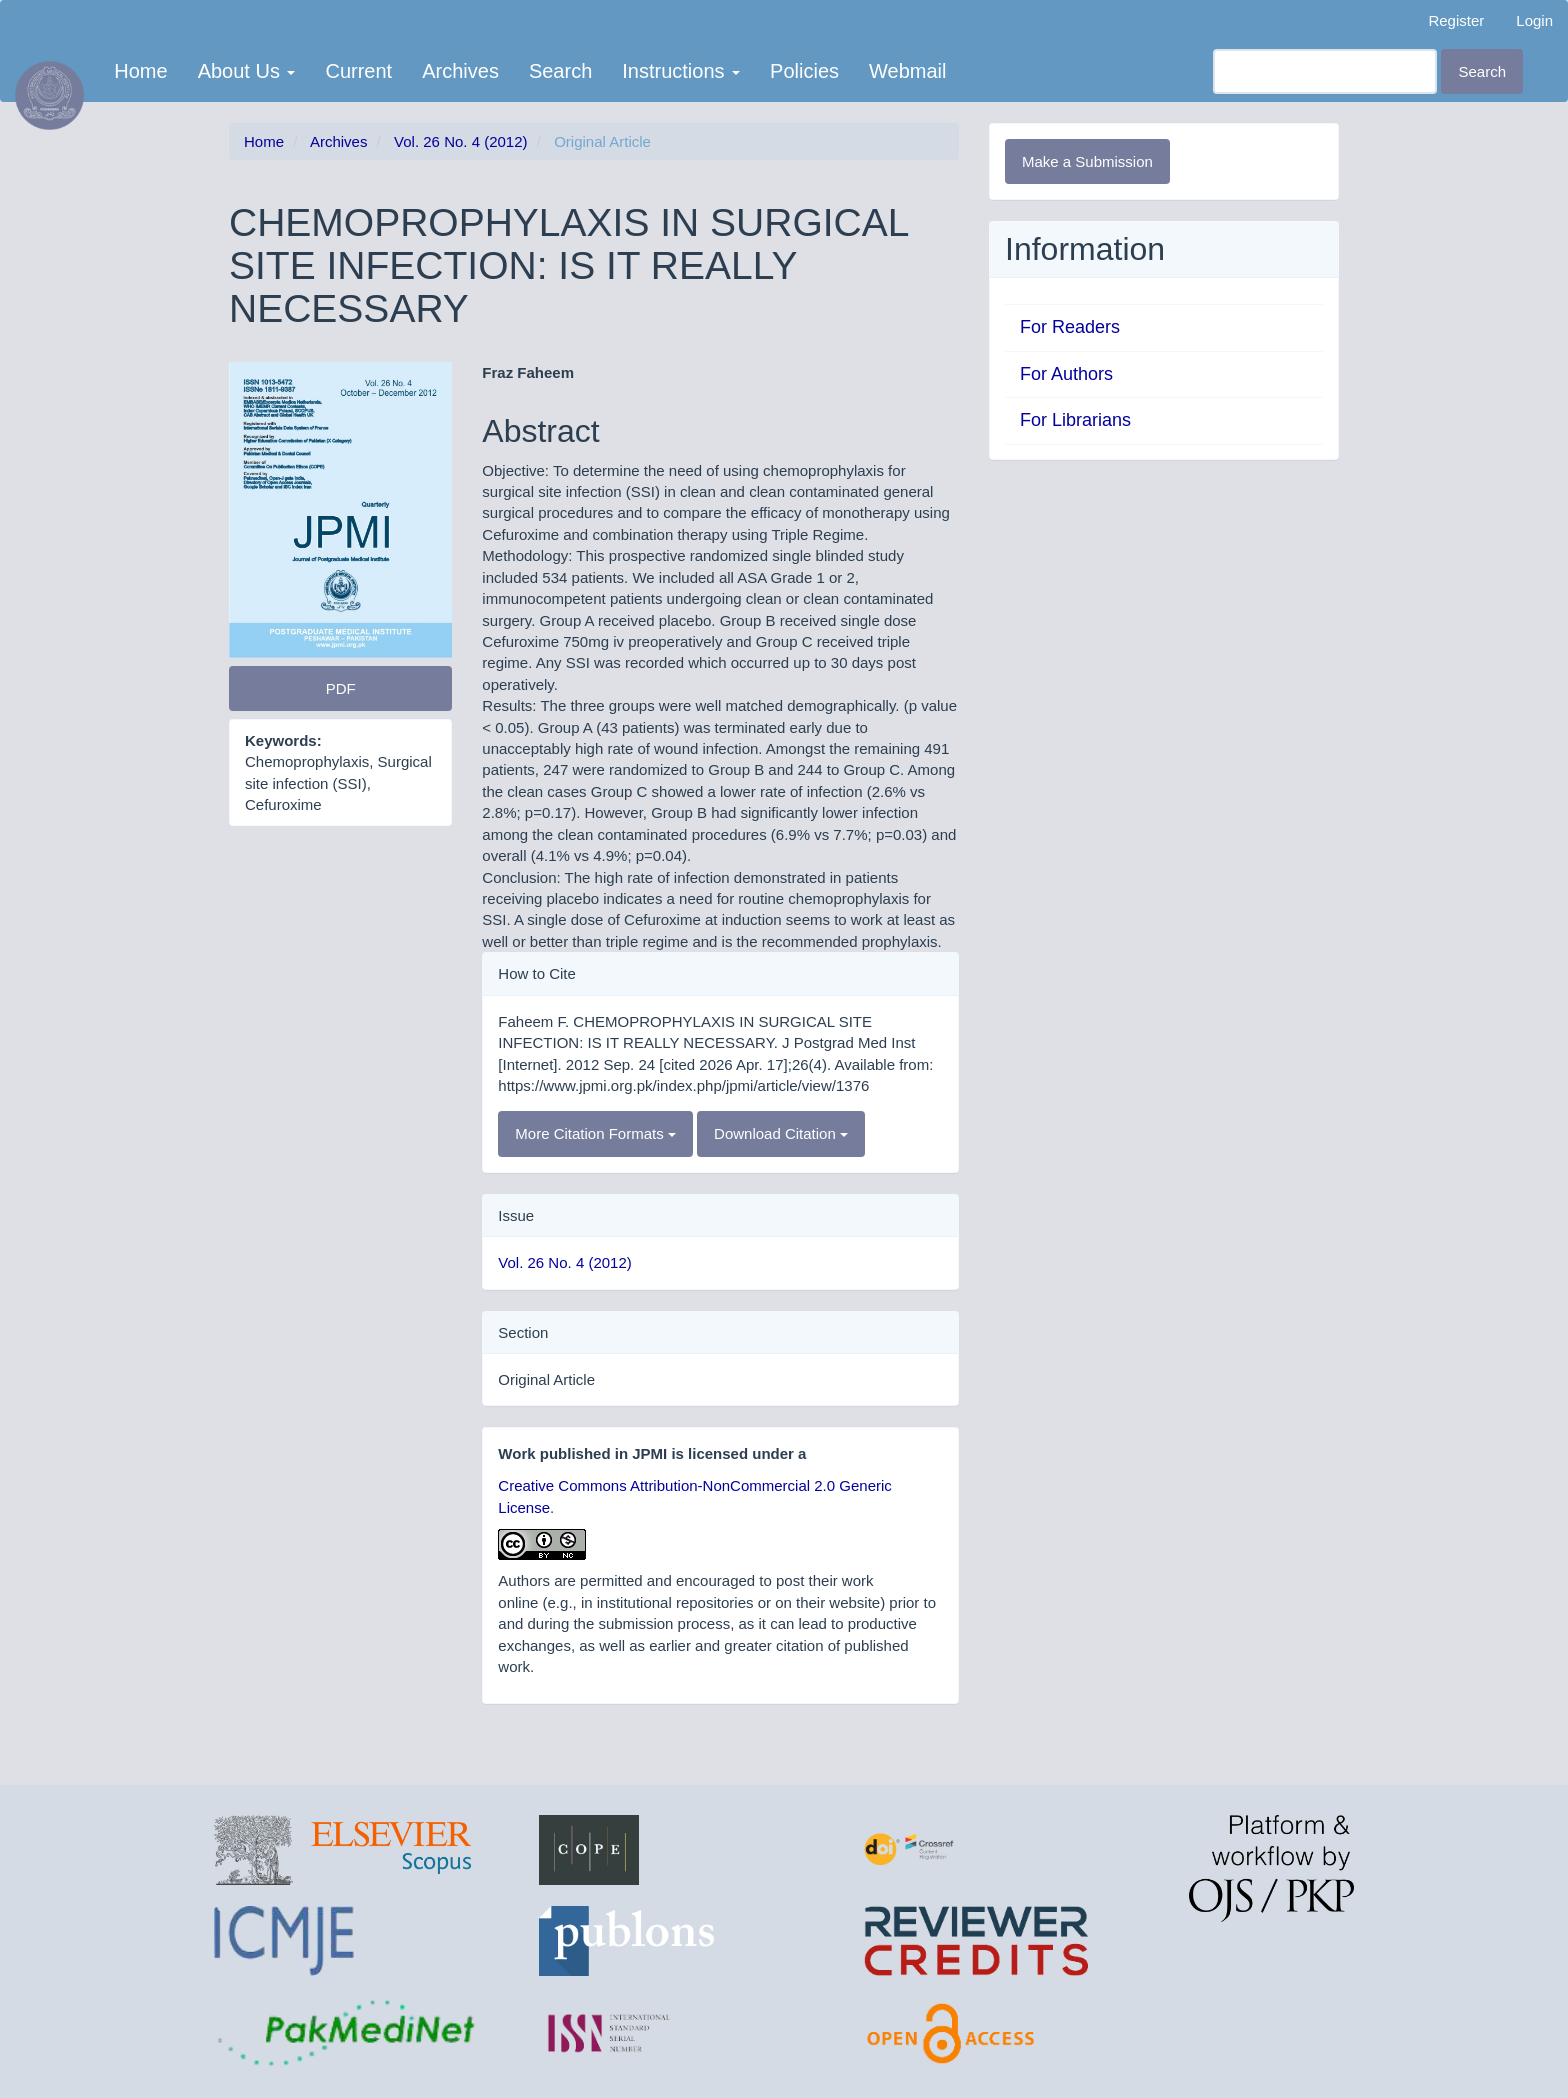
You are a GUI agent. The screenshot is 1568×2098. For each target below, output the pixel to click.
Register (1456, 20)
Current (358, 71)
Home (140, 71)
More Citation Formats (595, 1133)
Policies (804, 71)
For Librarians (1075, 420)
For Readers (1070, 327)
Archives (460, 71)
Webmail (907, 71)
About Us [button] (247, 71)
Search (560, 71)
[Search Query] (1325, 71)
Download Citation (781, 1133)
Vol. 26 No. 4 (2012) (460, 141)
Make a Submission (1087, 161)
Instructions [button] (681, 71)
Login (1534, 20)
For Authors (1066, 374)
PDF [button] (341, 688)
